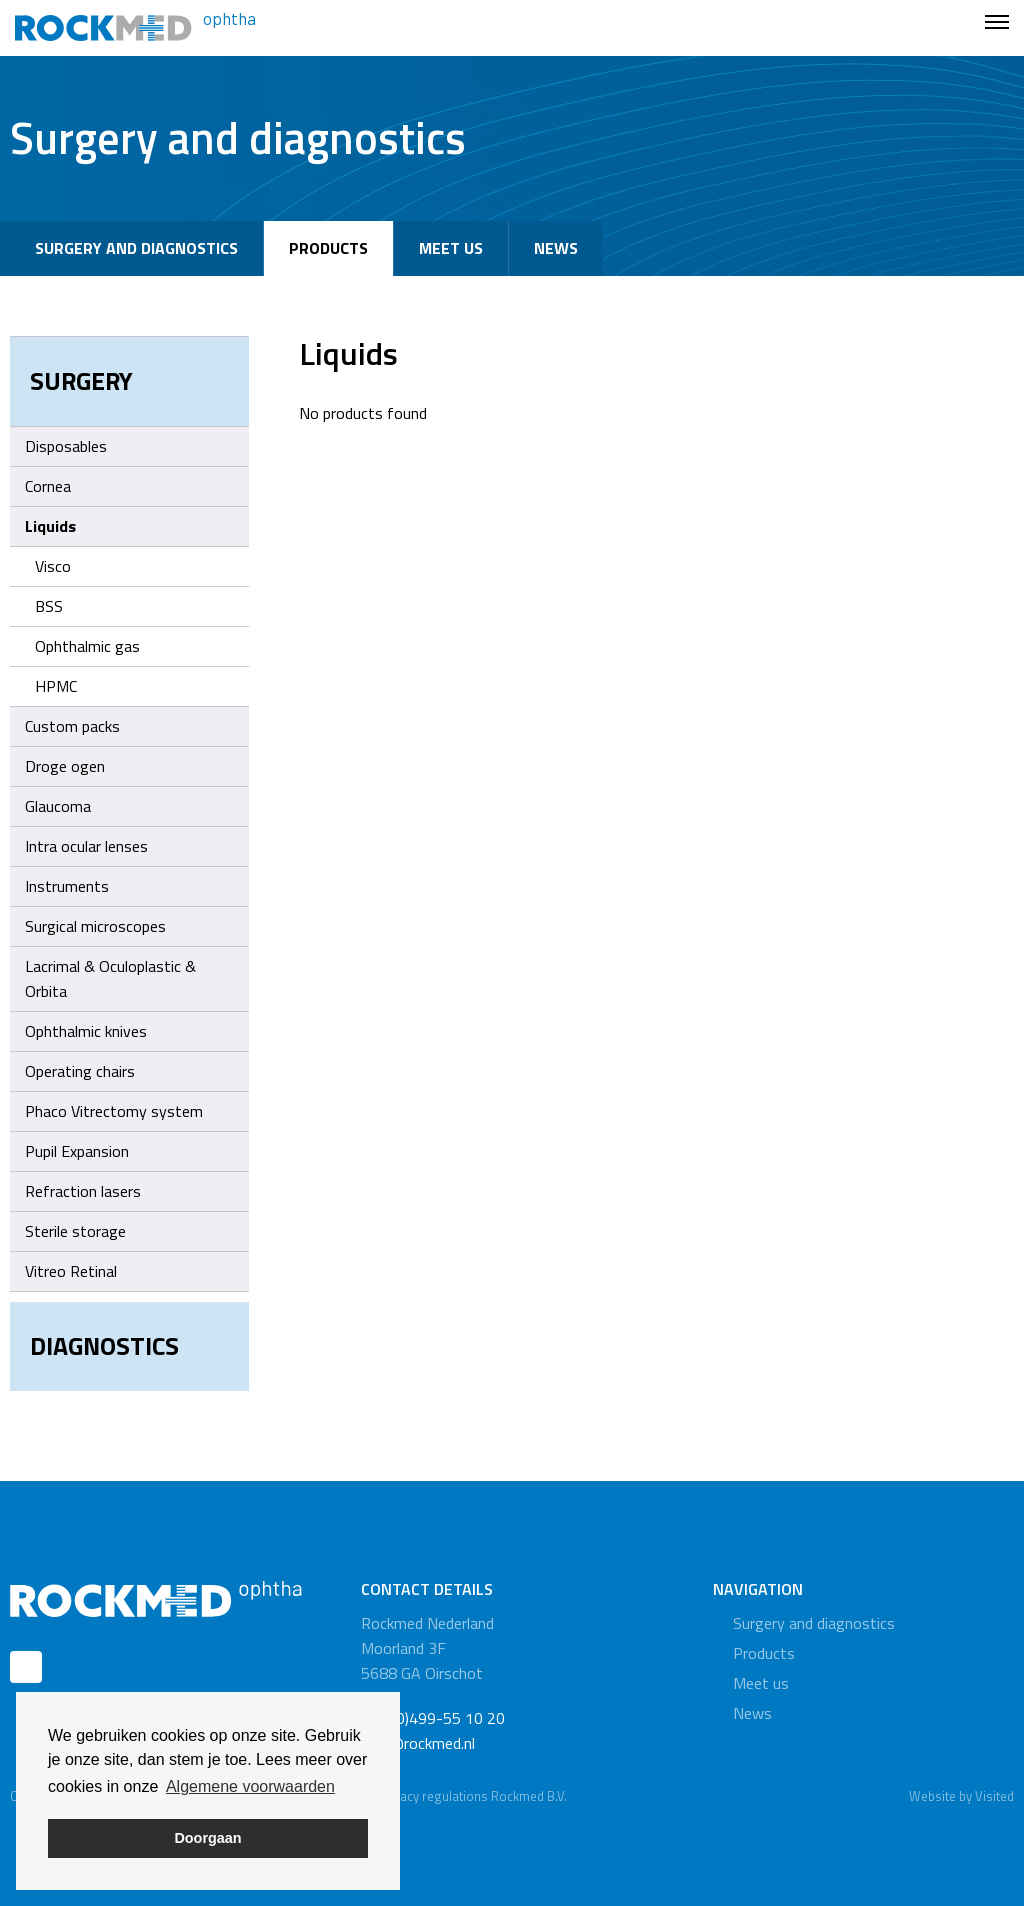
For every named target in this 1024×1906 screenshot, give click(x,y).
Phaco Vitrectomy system (114, 1111)
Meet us (451, 248)
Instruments (132, 886)
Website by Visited (961, 1796)
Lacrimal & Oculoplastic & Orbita (132, 978)
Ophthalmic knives (86, 1031)
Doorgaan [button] (207, 1838)
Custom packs (72, 726)
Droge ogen (65, 766)
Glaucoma (58, 806)
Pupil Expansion (77, 1151)
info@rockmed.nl (418, 1743)
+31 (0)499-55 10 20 (433, 1718)
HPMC (48, 686)
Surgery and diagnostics (136, 248)
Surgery (81, 381)
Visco (45, 566)
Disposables (132, 446)
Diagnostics (104, 1346)
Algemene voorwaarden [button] (250, 1786)
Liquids (132, 526)
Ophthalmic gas (80, 646)
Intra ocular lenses (132, 846)
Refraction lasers (83, 1191)
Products (328, 248)
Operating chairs (80, 1071)
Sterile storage (75, 1231)
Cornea (132, 486)
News (556, 248)
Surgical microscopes (95, 926)
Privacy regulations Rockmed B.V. (472, 1796)
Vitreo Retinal (132, 1271)
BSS (41, 606)
